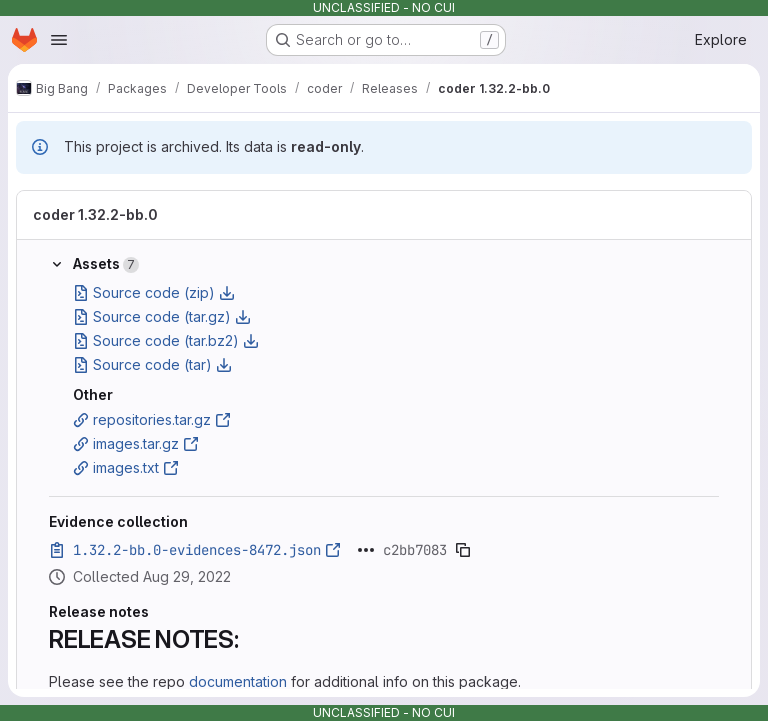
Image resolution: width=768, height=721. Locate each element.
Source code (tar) (152, 364)
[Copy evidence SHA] (463, 550)
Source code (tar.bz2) (166, 340)
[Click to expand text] (366, 550)
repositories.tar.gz (152, 419)
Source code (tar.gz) (162, 316)
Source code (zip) (154, 292)
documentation (238, 681)
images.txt (126, 467)
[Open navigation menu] (59, 40)
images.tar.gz (136, 443)
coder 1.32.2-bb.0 (95, 214)
